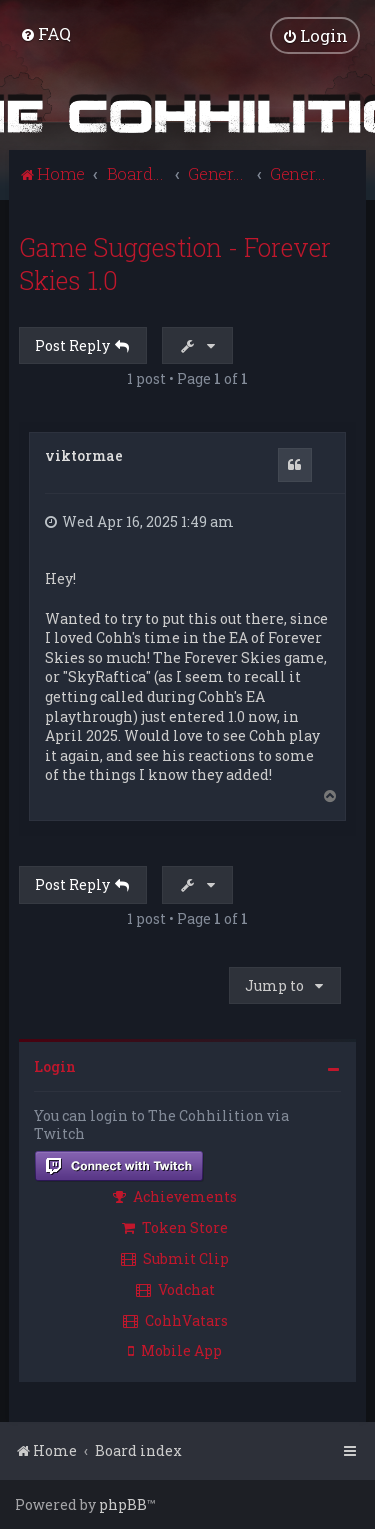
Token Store (175, 1227)
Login (55, 1066)
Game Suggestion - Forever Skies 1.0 (175, 264)
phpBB (123, 1504)
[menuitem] (45, 33)
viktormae (84, 455)
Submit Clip (175, 1258)
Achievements (175, 1196)
